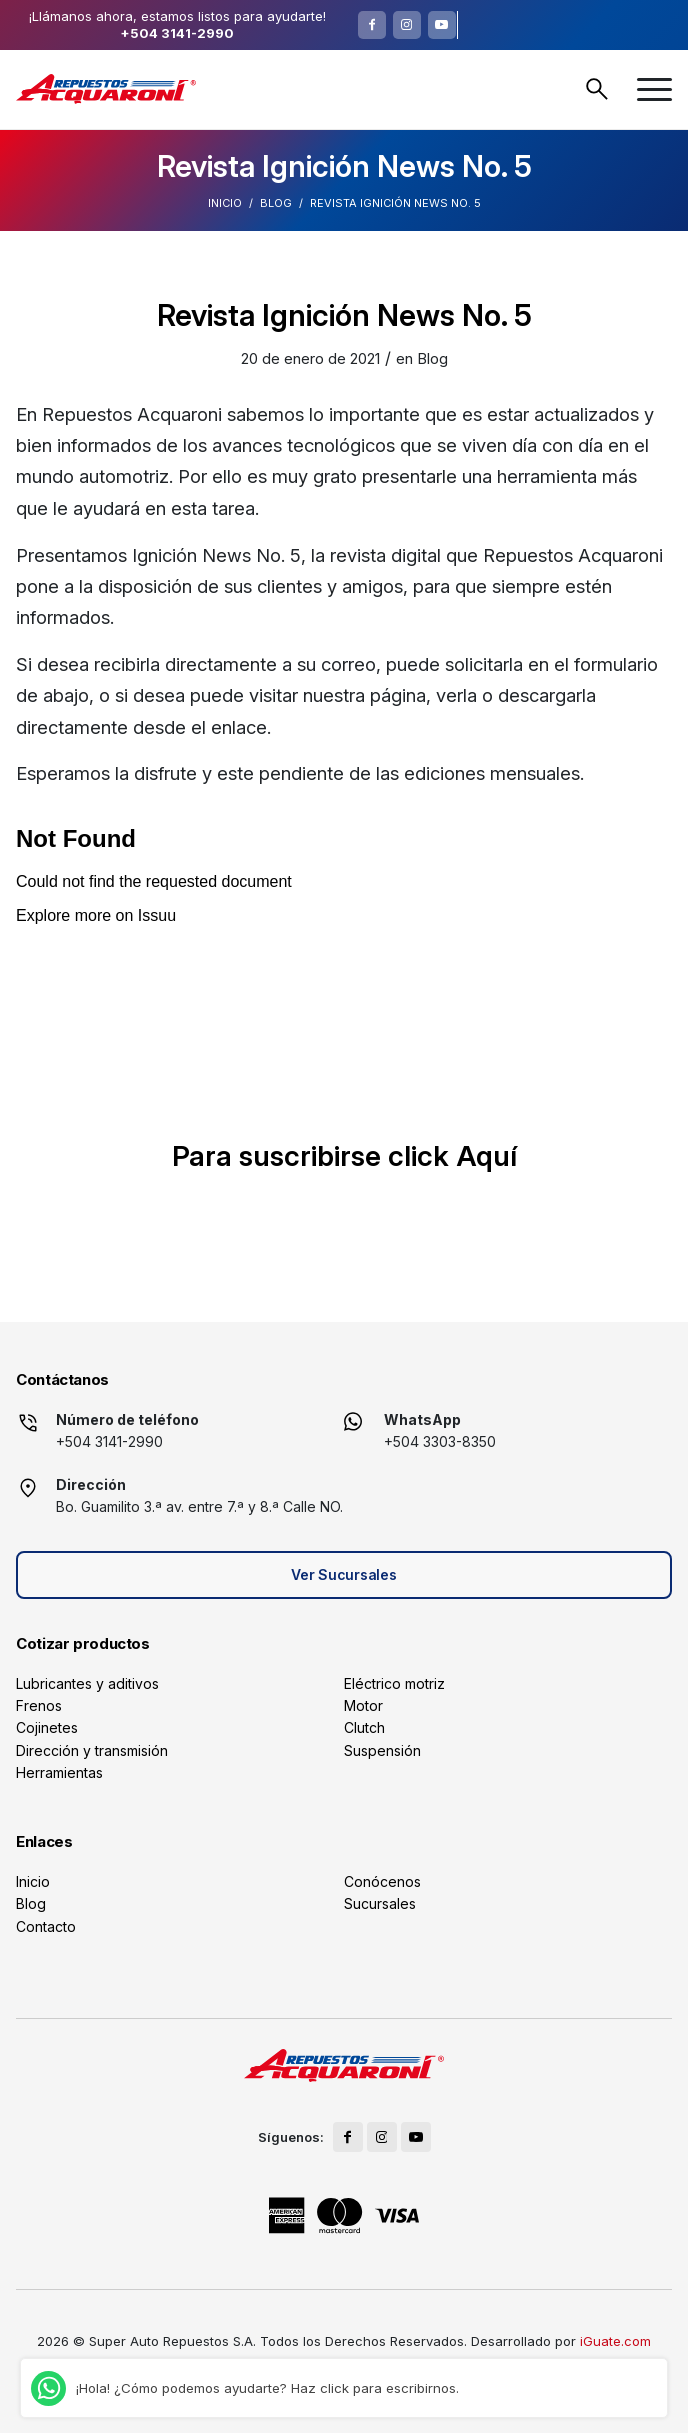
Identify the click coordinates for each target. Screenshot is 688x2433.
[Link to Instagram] (407, 25)
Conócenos (382, 1881)
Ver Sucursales (343, 1574)
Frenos (39, 1705)
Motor (363, 1705)
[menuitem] (654, 89)
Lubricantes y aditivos (87, 1683)
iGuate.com (615, 2341)
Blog (276, 203)
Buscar (597, 89)
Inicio (225, 203)
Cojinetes (47, 1727)
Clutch (364, 1727)
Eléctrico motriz (394, 1683)
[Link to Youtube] (442, 25)
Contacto (46, 1926)
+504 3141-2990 (177, 33)
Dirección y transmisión (92, 1750)
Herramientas (59, 1772)
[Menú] (654, 89)
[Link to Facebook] (372, 25)
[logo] (106, 89)
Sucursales (380, 1903)
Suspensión (382, 1750)
